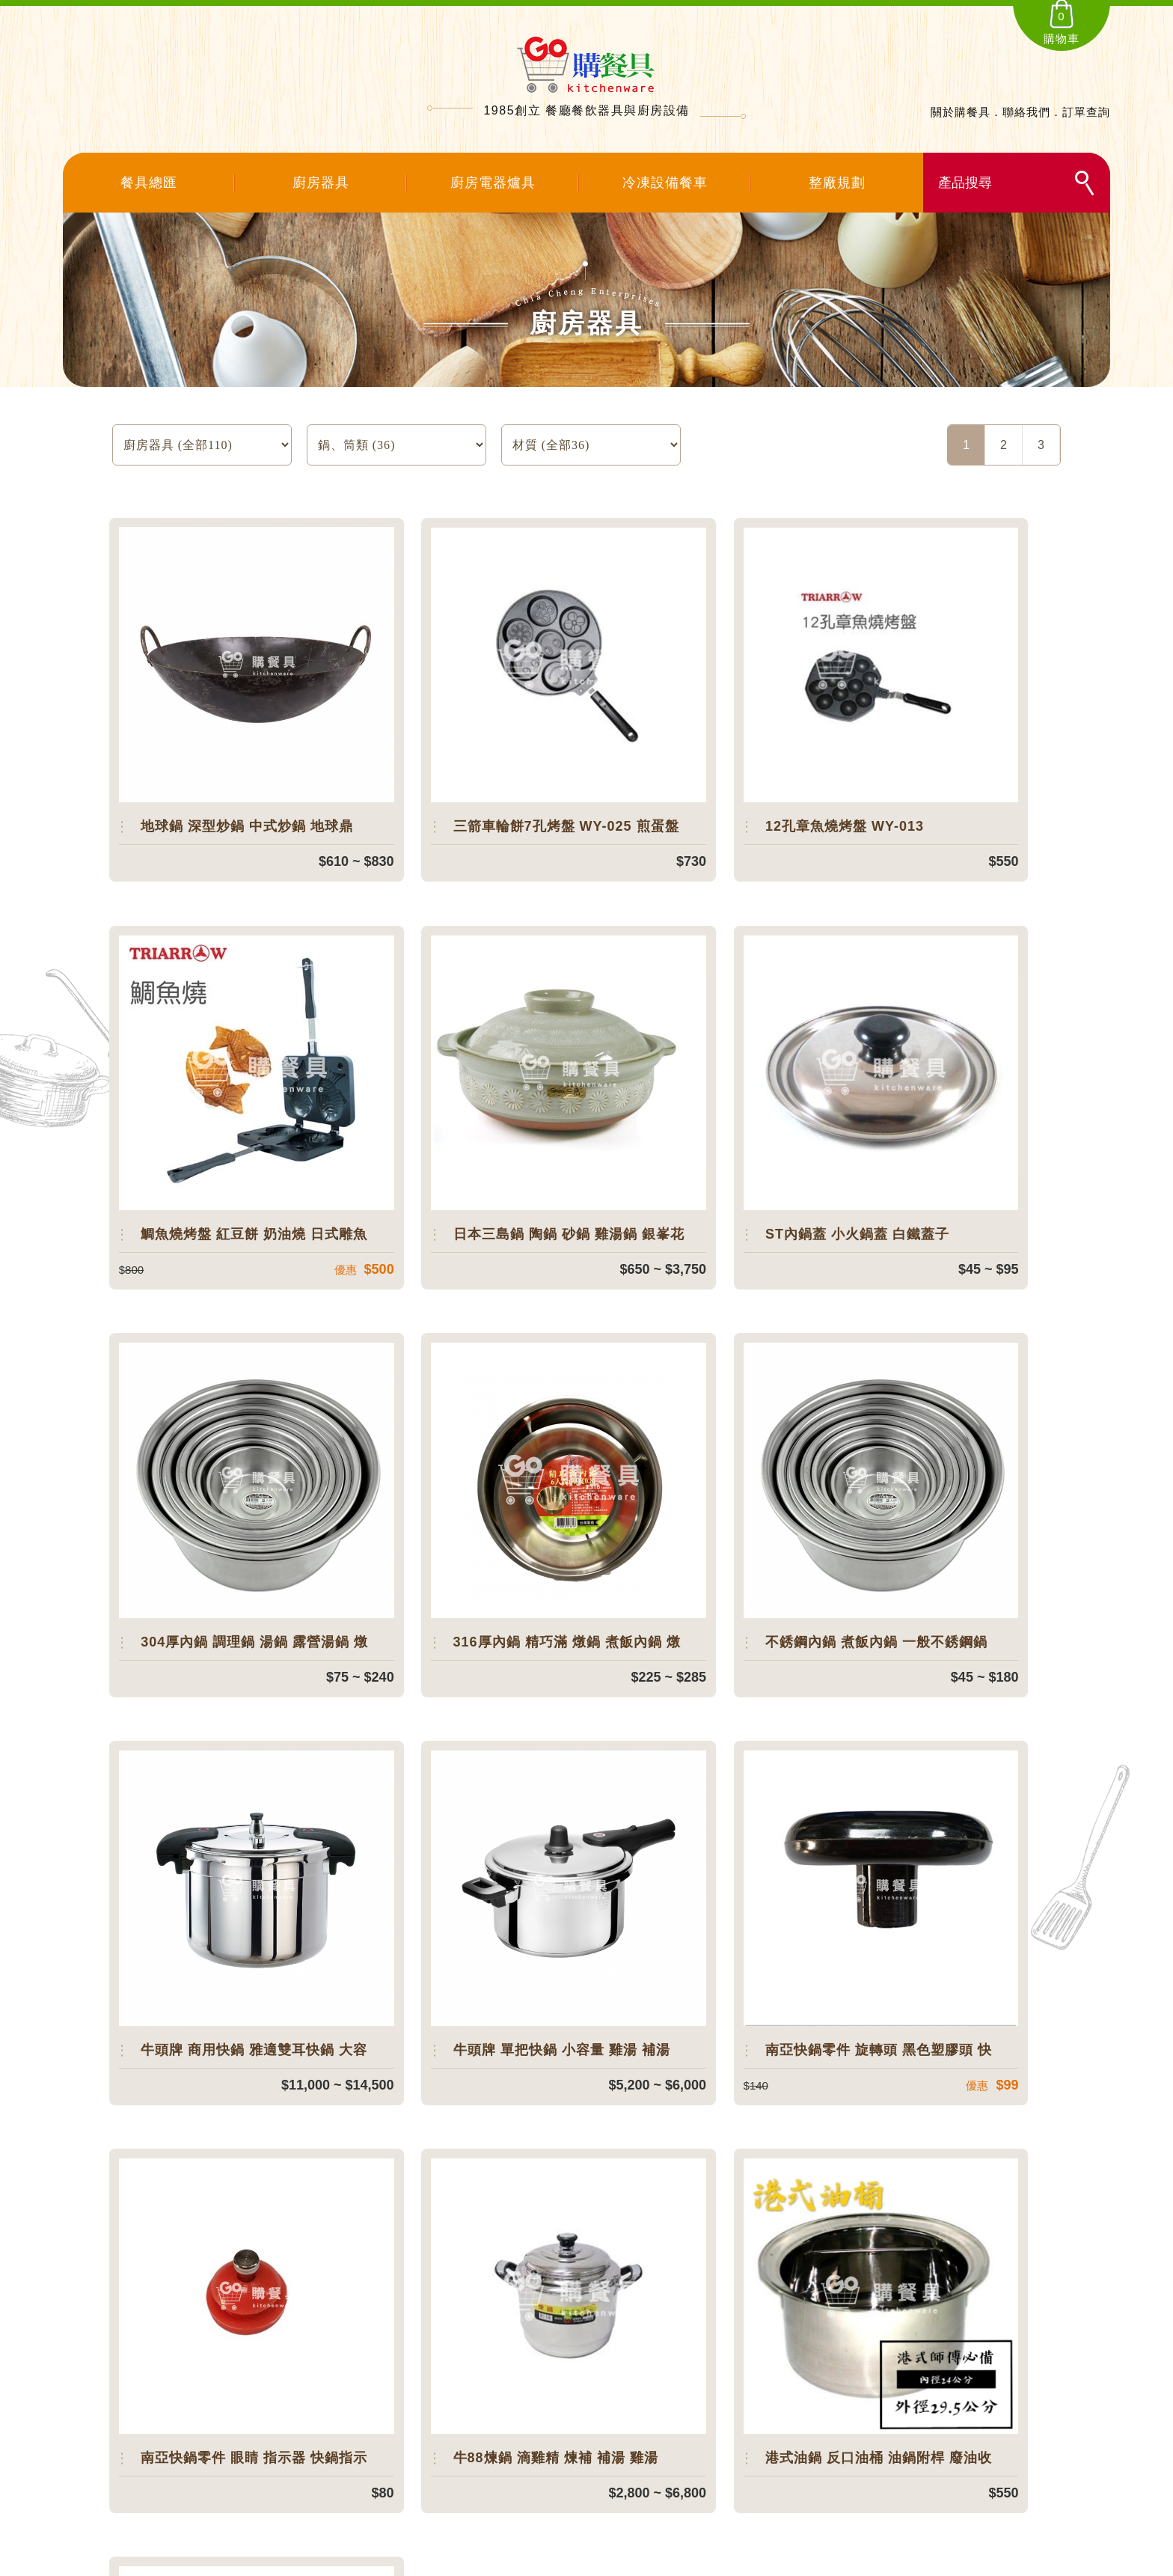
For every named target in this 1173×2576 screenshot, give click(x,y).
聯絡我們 (1026, 112)
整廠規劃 (837, 182)
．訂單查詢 (735, 2398)
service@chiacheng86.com (255, 2474)
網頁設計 (736, 2561)
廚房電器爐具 (493, 182)
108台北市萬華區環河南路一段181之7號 (290, 2447)
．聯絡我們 (735, 2424)
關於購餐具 (960, 112)
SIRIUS (699, 2561)
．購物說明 (735, 2450)
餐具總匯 (148, 182)
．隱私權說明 (741, 2476)
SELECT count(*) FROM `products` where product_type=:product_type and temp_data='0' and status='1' (396, 445)
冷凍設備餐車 (665, 182)
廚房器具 (321, 182)
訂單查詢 (1086, 112)
